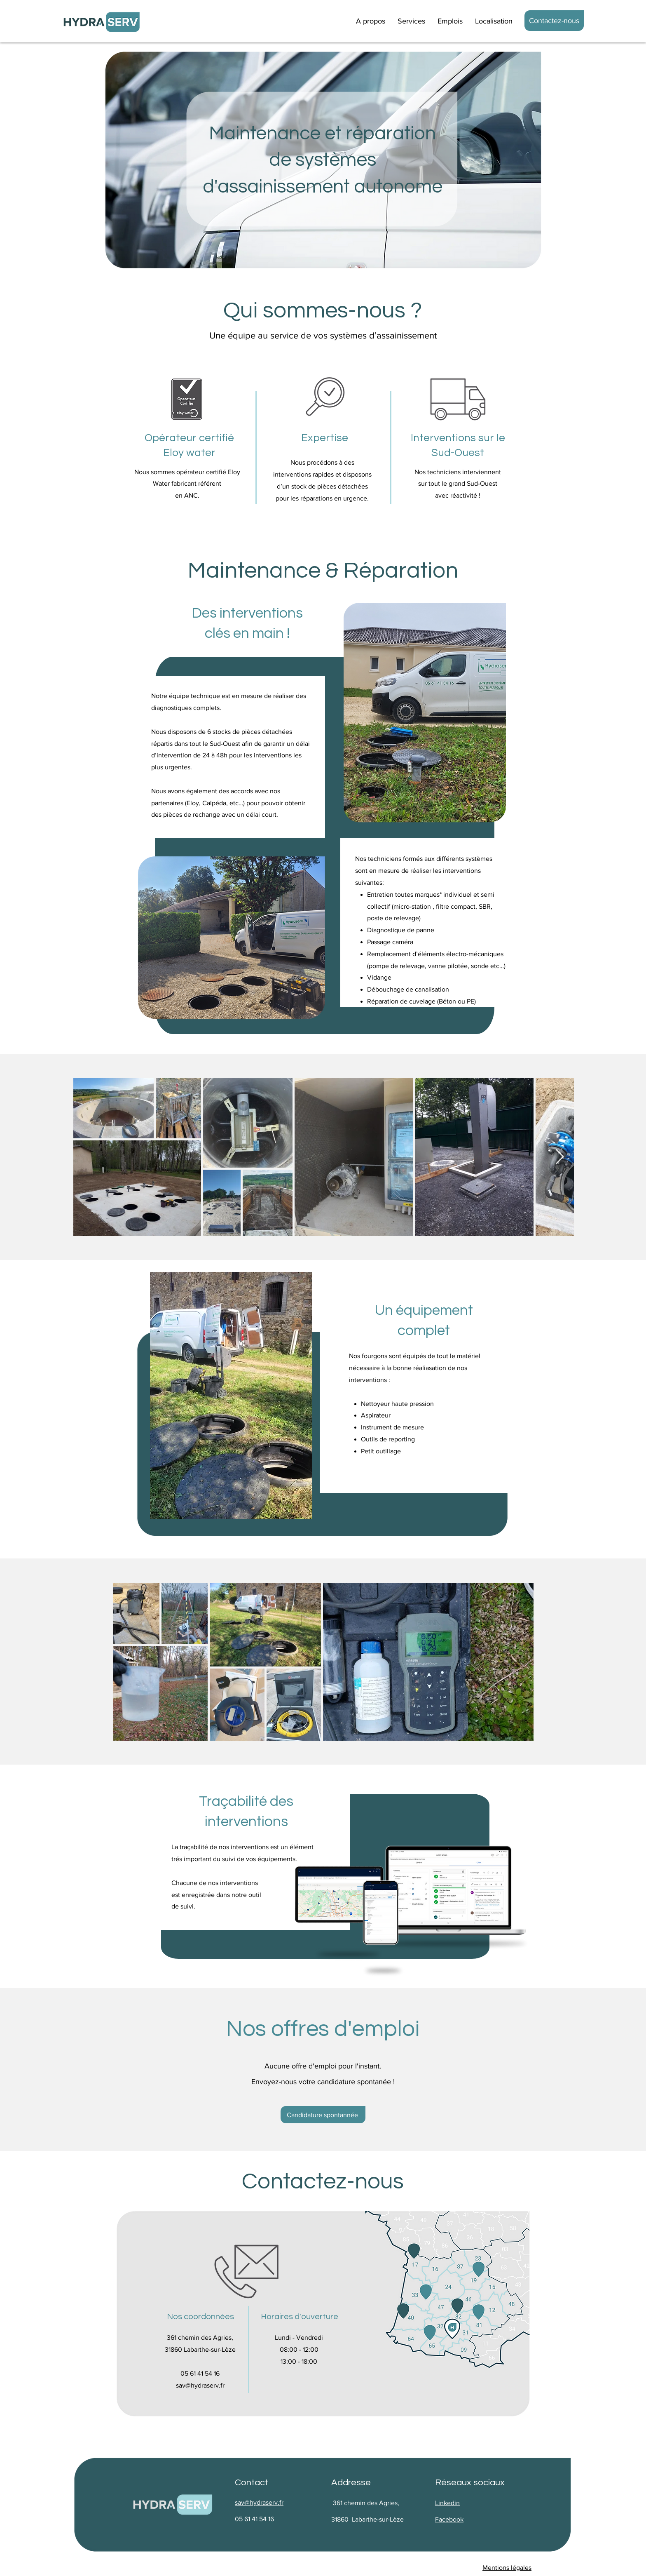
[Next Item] (559, 1157)
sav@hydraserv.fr (200, 2385)
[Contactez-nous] (554, 20)
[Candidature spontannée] (323, 2114)
